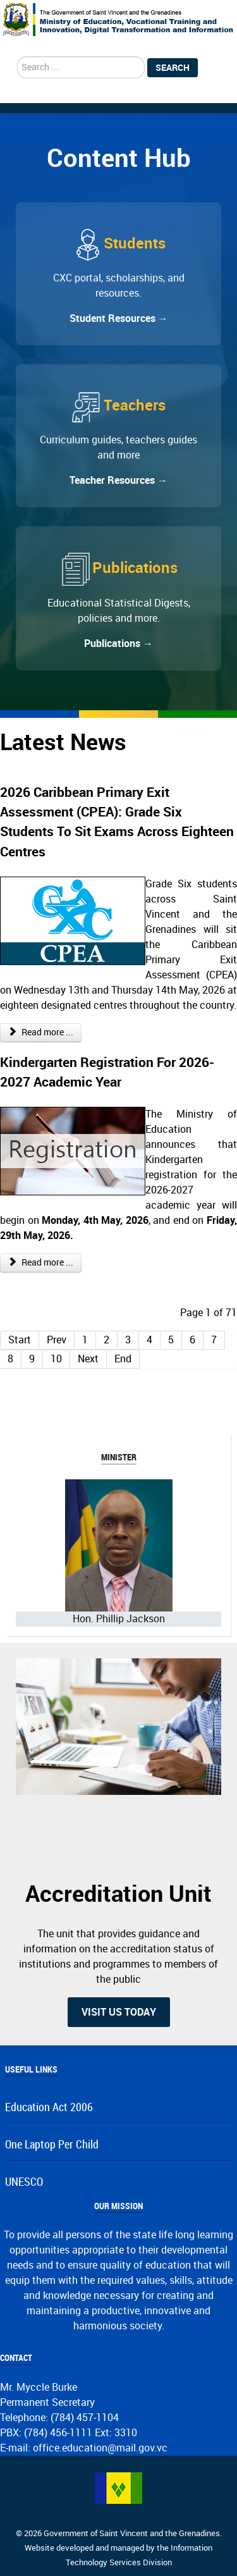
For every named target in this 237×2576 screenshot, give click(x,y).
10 (56, 1359)
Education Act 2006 (49, 2107)
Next (88, 1359)
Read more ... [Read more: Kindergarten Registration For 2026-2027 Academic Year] (40, 1262)
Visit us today (119, 2012)
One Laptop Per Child (52, 2145)
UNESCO (24, 2182)
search (17, 56)
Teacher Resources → (118, 480)
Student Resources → (119, 318)
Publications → (118, 644)
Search (172, 68)
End (122, 1359)
